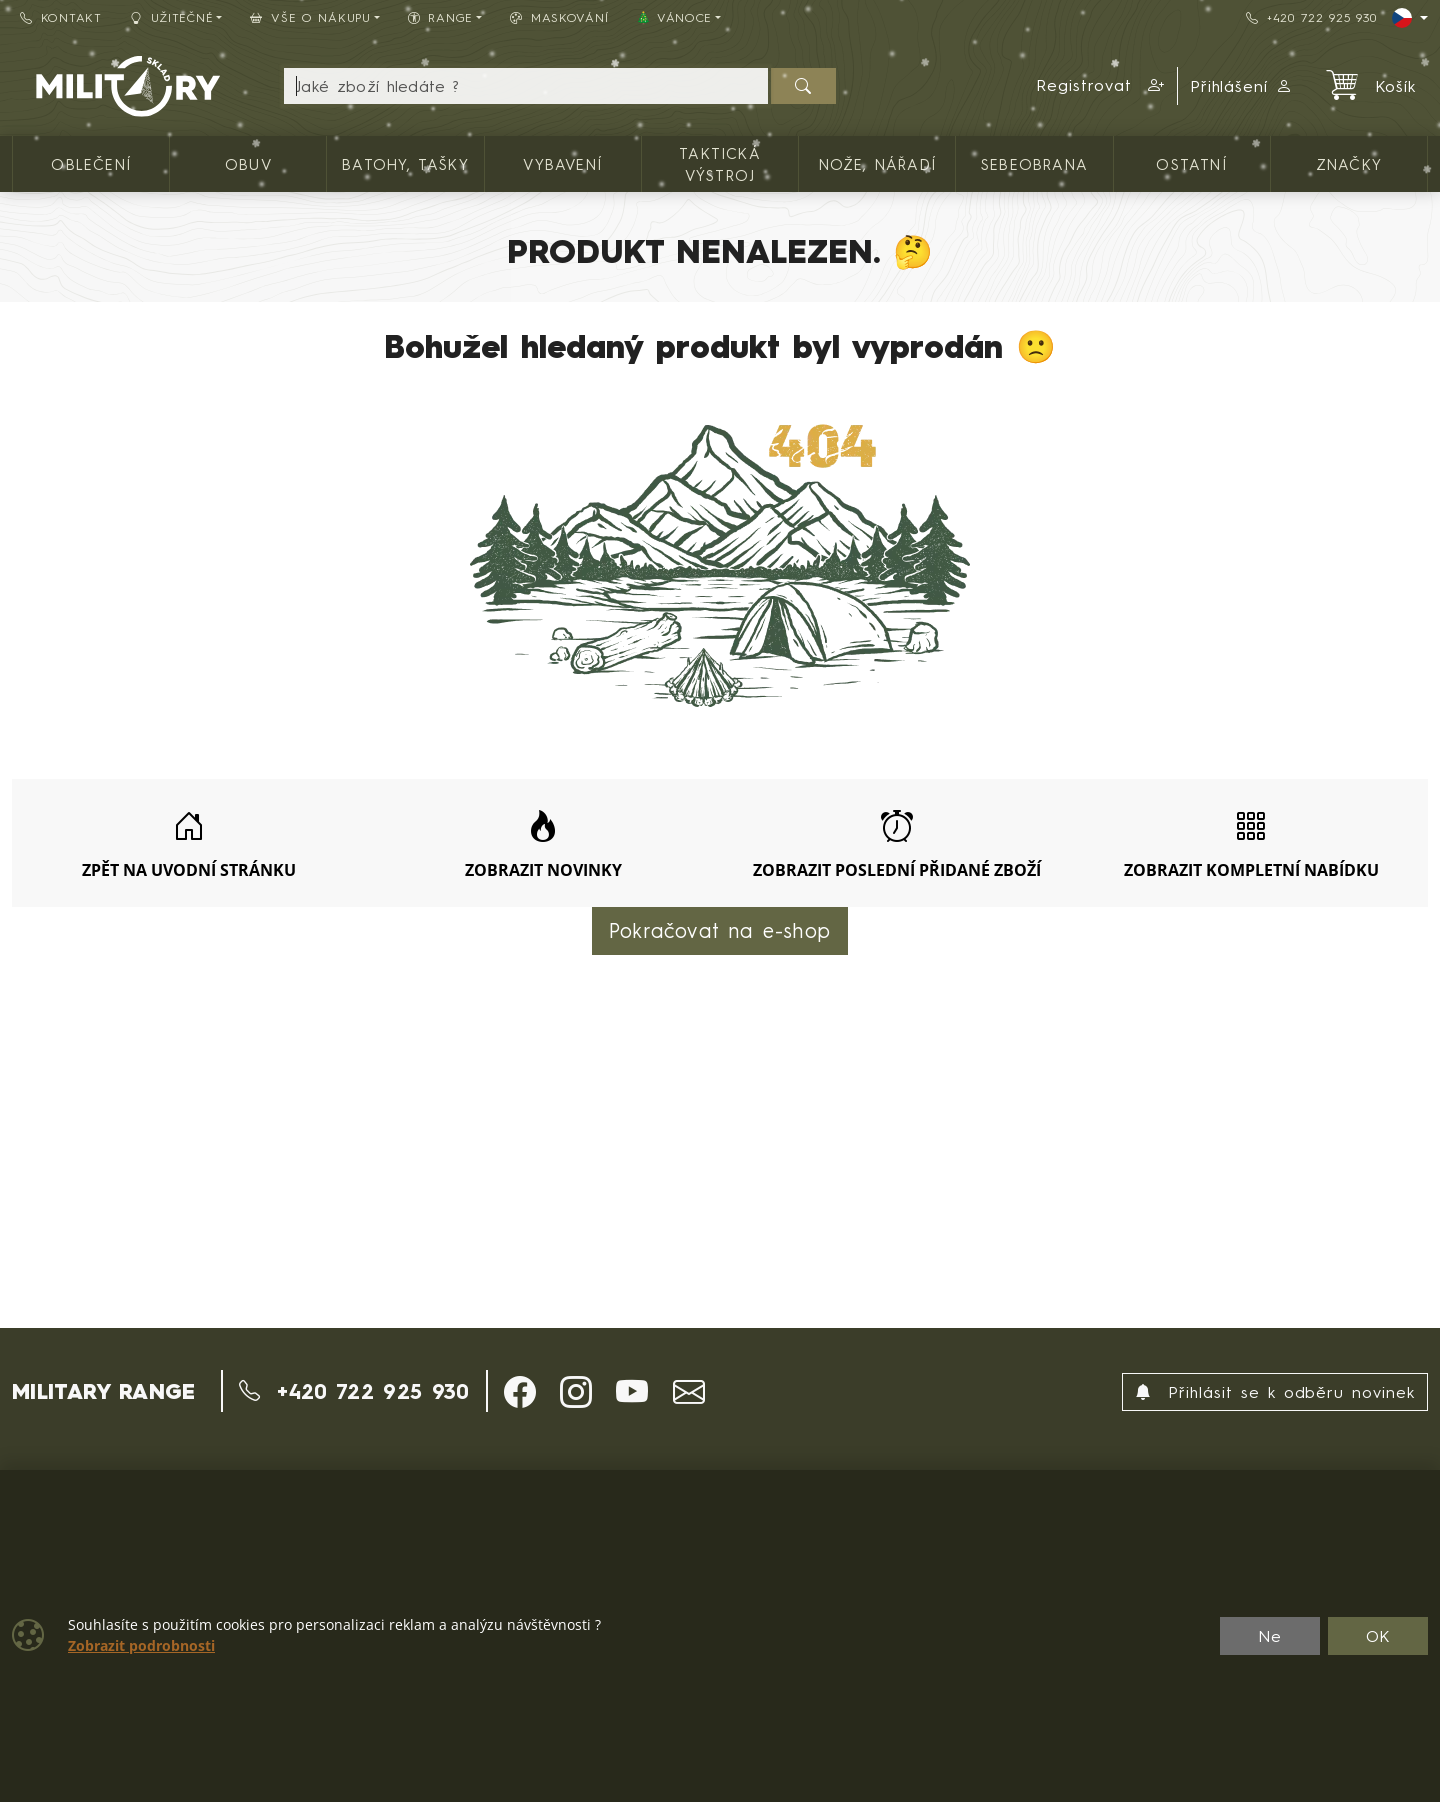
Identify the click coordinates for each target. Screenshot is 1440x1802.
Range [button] (440, 17)
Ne (1270, 1636)
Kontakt (61, 17)
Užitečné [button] (172, 17)
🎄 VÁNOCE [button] (674, 17)
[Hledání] (526, 86)
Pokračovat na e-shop (720, 930)
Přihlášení (1242, 86)
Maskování (559, 17)
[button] (1101, 86)
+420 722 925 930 (1311, 17)
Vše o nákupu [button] (310, 17)
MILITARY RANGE (103, 1391)
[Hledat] (803, 86)
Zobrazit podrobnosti (141, 1646)
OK (1378, 1636)
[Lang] (1410, 18)
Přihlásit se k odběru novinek (1275, 1392)
